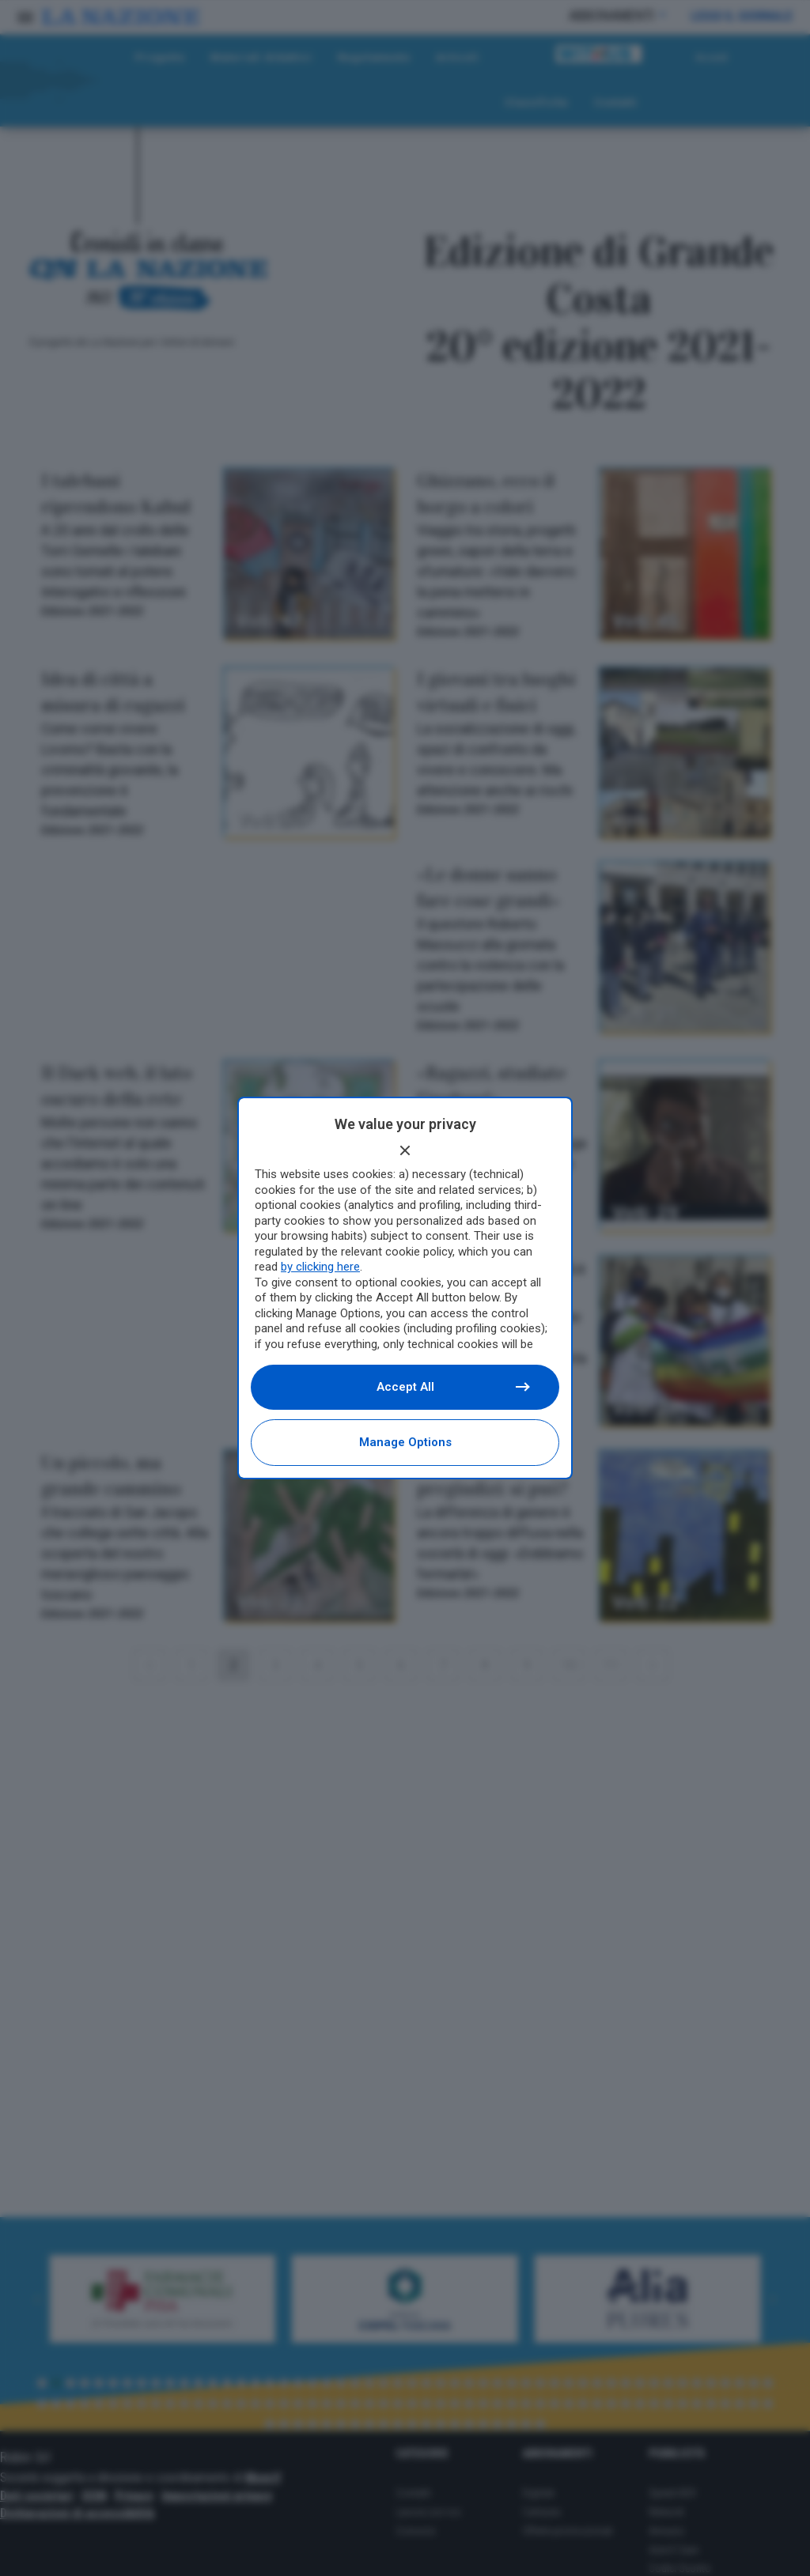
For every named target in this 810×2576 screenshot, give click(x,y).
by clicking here (320, 1267)
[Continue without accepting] (405, 1150)
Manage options (405, 1442)
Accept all (453, 1387)
